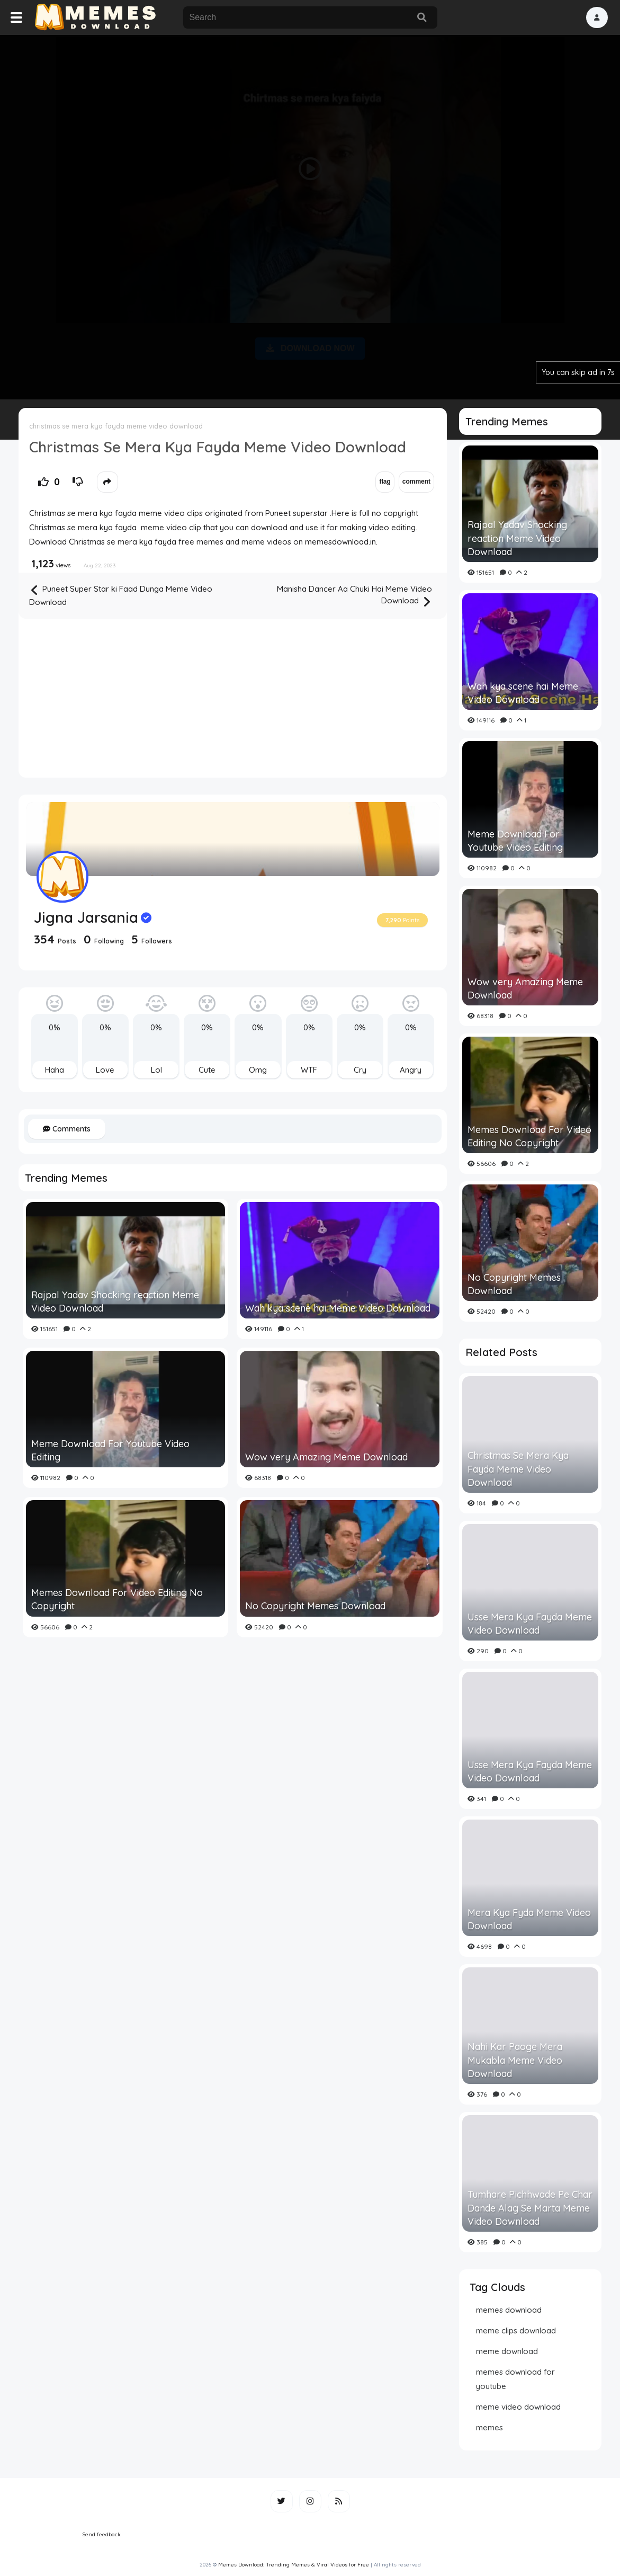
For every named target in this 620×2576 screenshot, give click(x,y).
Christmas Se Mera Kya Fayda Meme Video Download (518, 1468)
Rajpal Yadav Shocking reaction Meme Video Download (115, 1301)
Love (105, 1070)
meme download (507, 2351)
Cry (360, 1070)
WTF (309, 1070)
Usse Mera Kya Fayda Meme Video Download (530, 1623)
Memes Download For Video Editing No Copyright (117, 1599)
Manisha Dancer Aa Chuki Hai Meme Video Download (354, 596)
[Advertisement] (310, 215)
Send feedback (102, 2534)
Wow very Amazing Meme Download (326, 1457)
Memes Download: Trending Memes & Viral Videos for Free (293, 2564)
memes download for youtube (515, 2379)
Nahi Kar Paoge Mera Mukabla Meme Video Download (515, 2059)
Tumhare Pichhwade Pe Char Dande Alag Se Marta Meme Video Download (530, 2207)
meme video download (518, 2407)
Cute (207, 1070)
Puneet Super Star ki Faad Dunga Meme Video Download (120, 595)
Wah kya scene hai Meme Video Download (337, 1308)
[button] (597, 17)
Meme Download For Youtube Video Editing (110, 1450)
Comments (67, 1129)
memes (489, 2427)
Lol (156, 1070)
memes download (509, 2310)
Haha (54, 1070)
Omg (258, 1070)
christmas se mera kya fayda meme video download (116, 426)
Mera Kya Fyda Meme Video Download (529, 1919)
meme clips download (516, 2330)
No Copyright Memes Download (315, 1606)
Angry (410, 1070)
